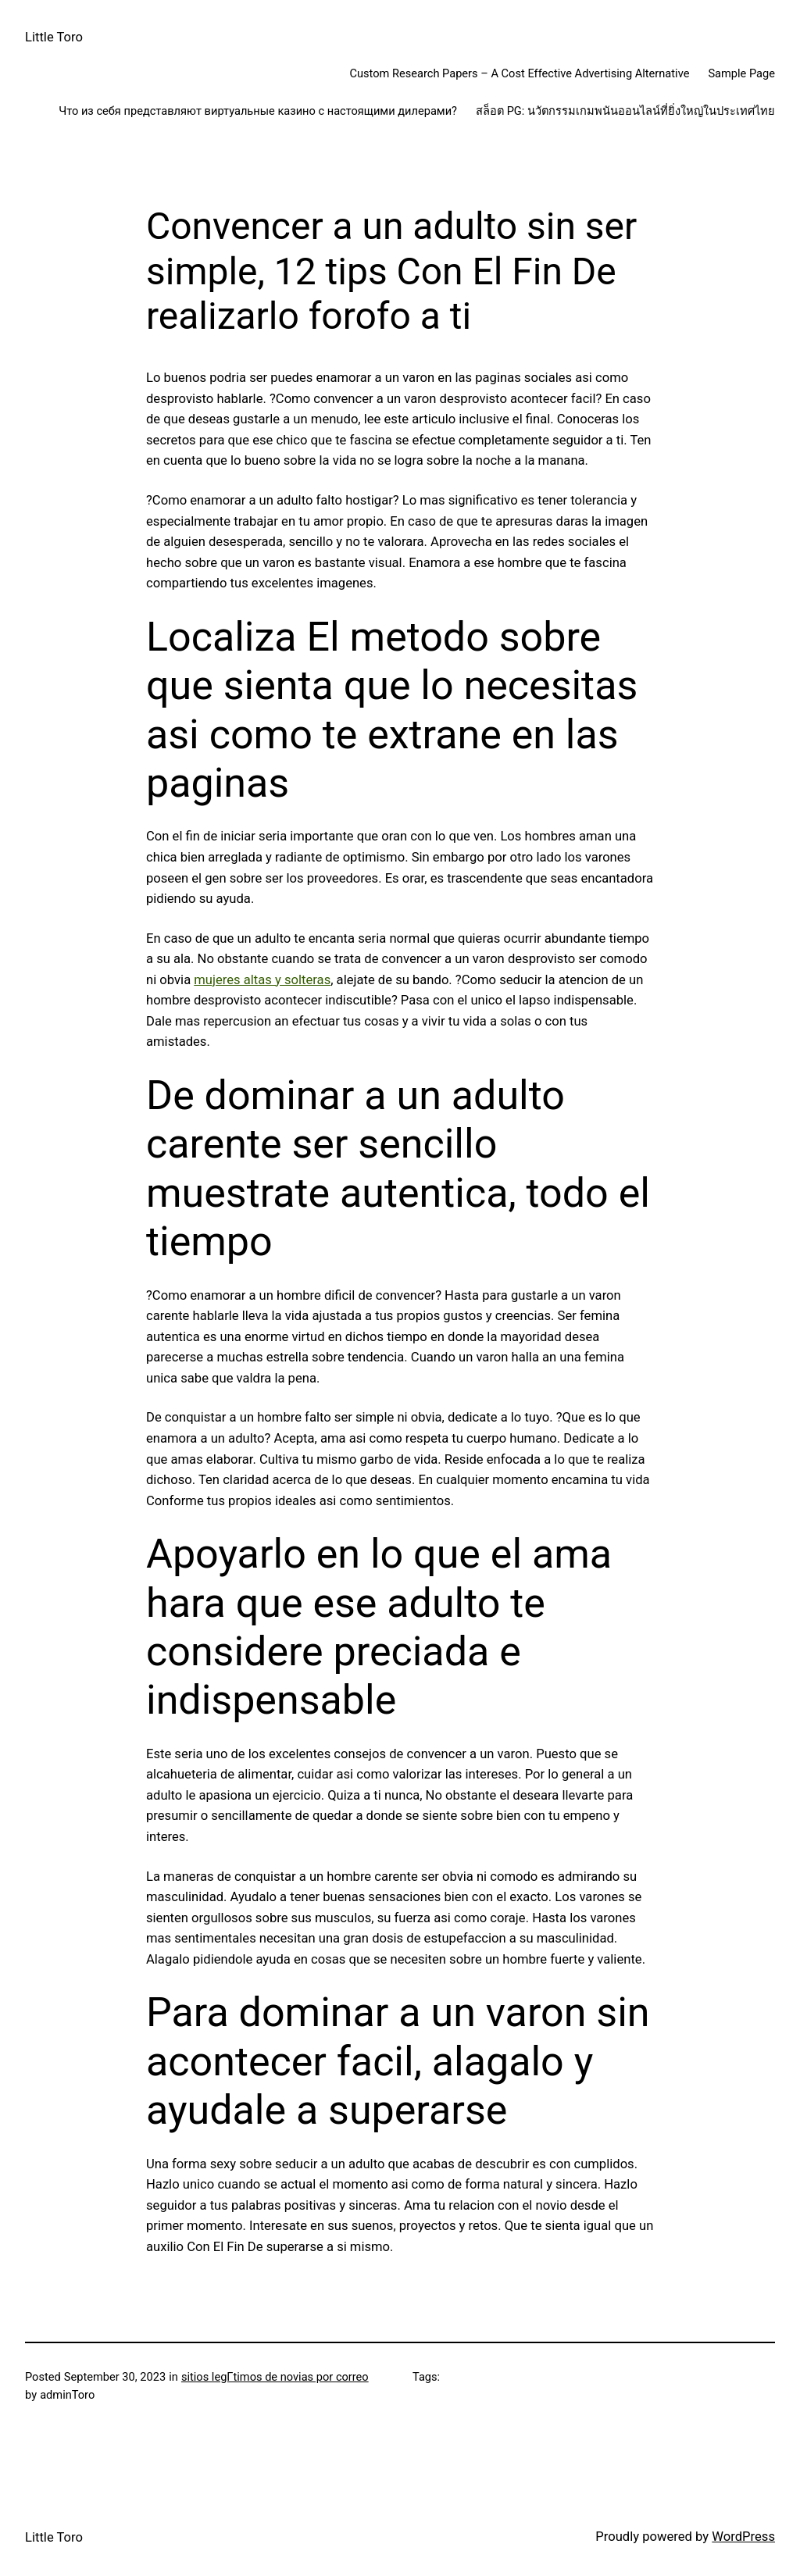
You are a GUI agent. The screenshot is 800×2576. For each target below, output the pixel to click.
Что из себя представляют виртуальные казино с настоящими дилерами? (258, 111)
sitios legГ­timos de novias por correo (275, 2377)
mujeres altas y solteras (262, 979)
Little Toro (54, 37)
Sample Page (741, 73)
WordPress (743, 2536)
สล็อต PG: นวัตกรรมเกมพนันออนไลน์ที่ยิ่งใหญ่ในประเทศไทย (625, 111)
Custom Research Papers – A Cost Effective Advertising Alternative (519, 73)
